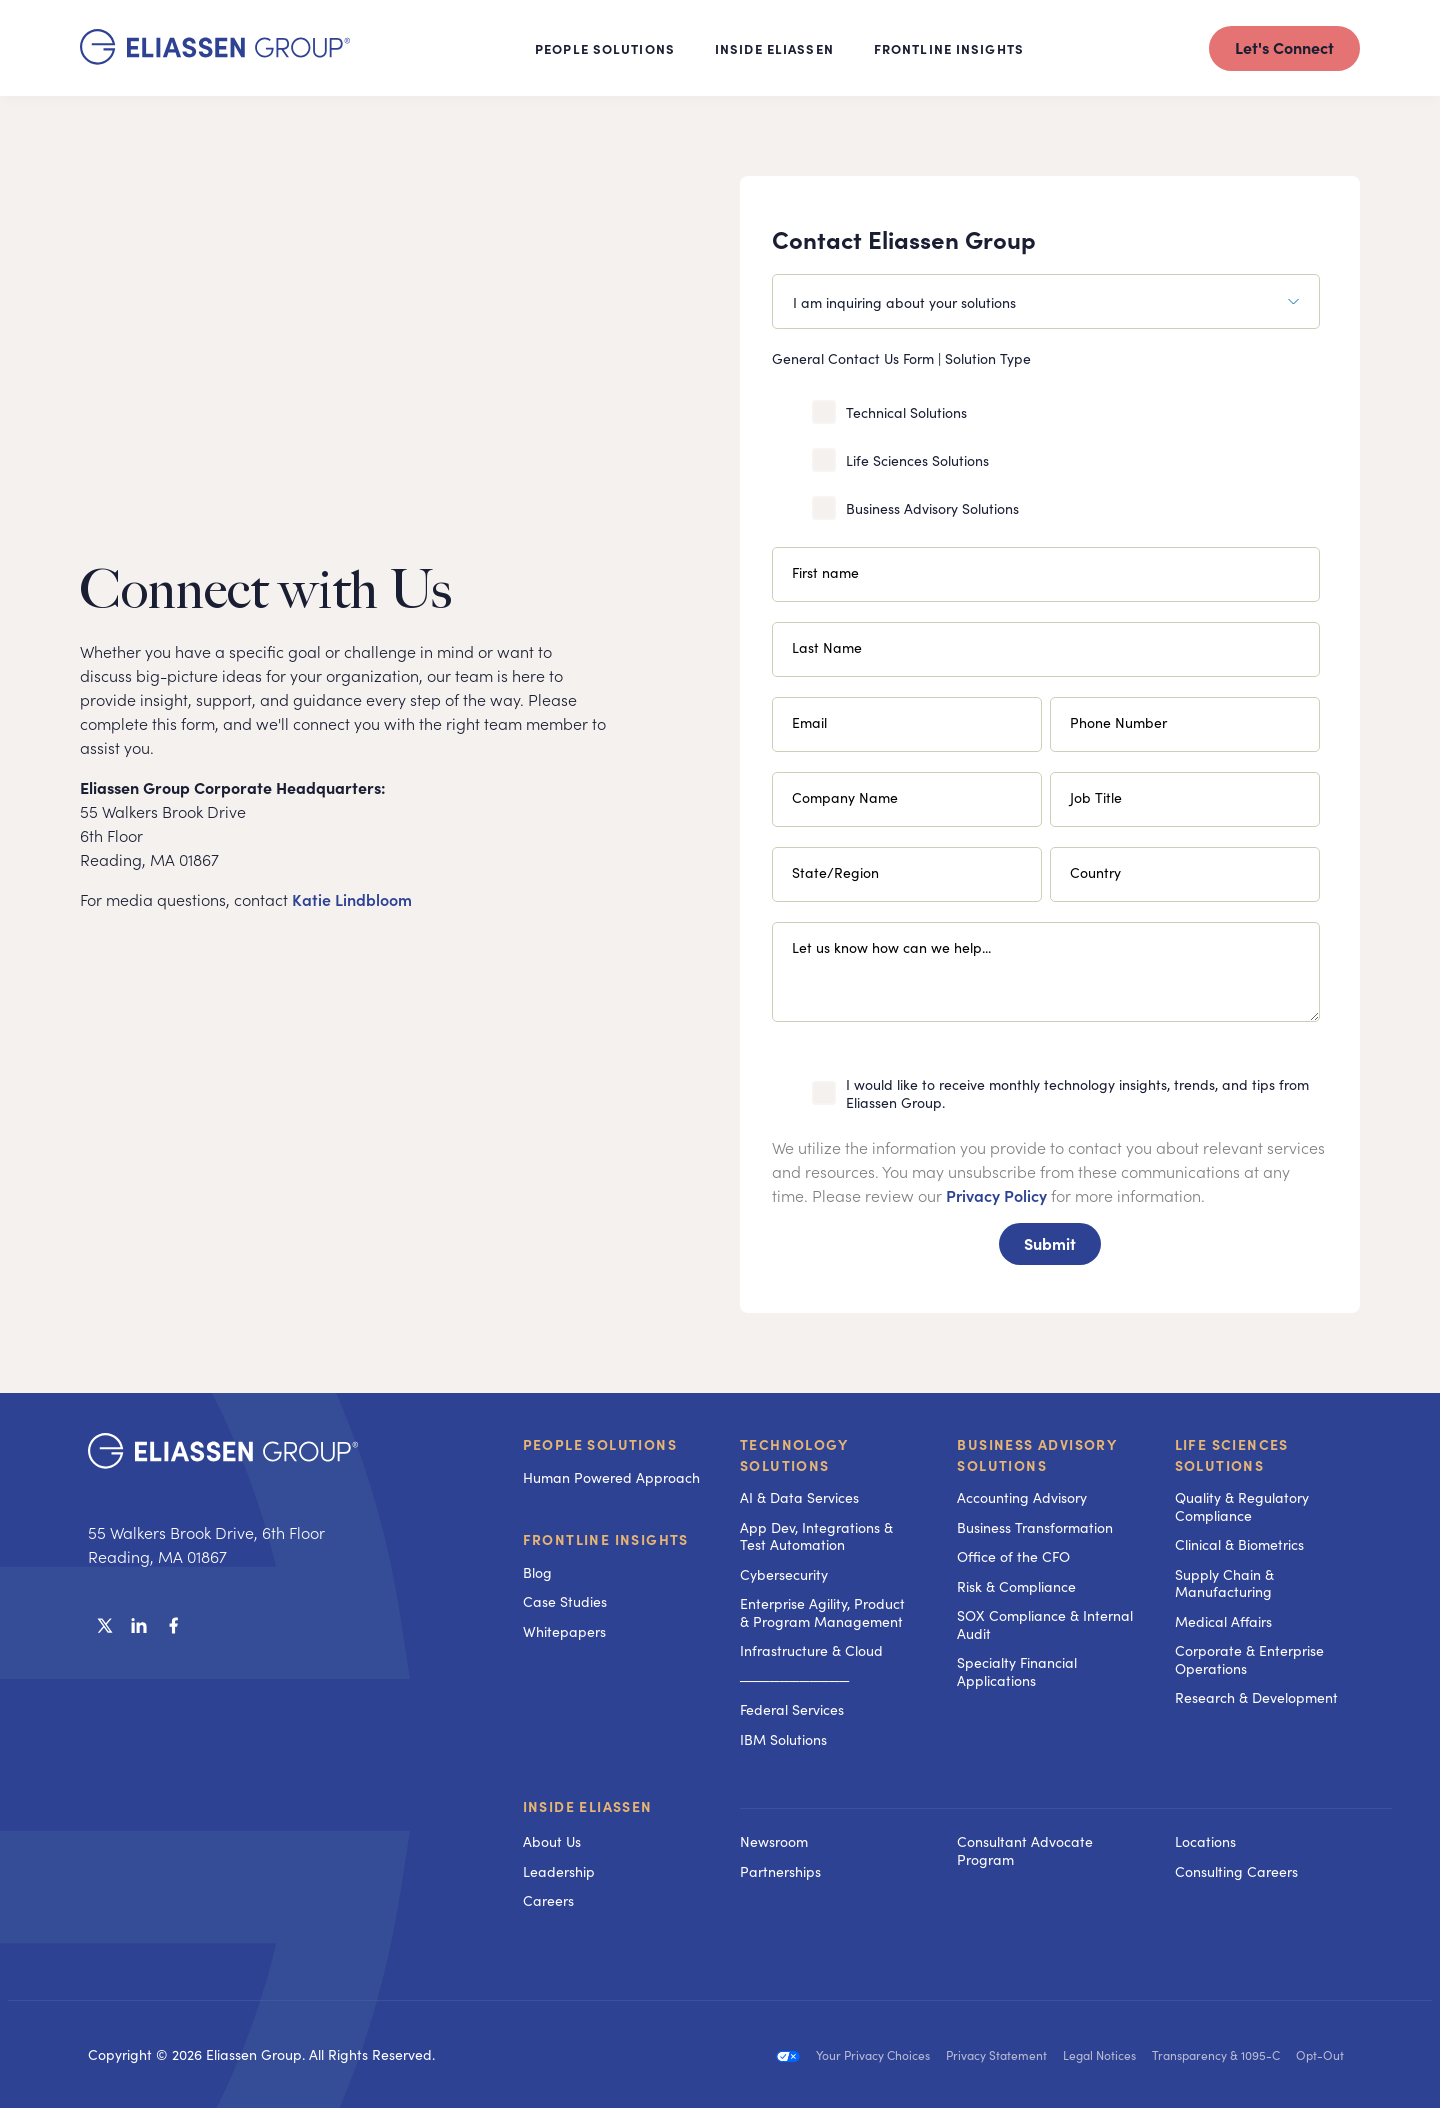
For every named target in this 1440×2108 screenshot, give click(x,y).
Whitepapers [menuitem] (564, 1631)
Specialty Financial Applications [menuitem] (1017, 1671)
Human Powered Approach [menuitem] (611, 1477)
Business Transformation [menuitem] (1035, 1527)
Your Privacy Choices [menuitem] (873, 2054)
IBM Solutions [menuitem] (783, 1739)
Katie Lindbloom (352, 899)
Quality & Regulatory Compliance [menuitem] (1242, 1506)
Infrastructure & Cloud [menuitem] (811, 1650)
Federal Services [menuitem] (792, 1709)
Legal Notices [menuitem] (1099, 2054)
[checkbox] (1046, 457)
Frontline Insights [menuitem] (606, 1539)
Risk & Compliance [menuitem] (1016, 1586)
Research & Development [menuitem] (1256, 1697)
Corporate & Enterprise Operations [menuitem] (1249, 1659)
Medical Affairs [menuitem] (1223, 1621)
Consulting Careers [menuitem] (1236, 1871)
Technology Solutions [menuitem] (794, 1454)
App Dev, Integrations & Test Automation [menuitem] (816, 1536)
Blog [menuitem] (537, 1572)
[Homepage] (215, 58)
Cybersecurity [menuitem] (784, 1574)
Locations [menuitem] (1205, 1841)
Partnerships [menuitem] (780, 1871)
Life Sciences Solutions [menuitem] (1232, 1454)
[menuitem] (828, 1808)
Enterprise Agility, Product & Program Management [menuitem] (822, 1612)
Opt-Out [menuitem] (1320, 2054)
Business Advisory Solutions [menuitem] (1037, 1454)
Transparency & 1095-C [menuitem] (1216, 2054)
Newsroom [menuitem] (774, 1841)
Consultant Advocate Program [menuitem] (1025, 1850)
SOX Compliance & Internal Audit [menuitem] (1045, 1624)
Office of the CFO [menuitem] (1013, 1556)
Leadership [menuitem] (559, 1871)
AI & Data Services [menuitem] (799, 1497)
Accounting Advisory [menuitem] (1022, 1497)
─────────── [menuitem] (794, 1680)
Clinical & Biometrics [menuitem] (1239, 1544)
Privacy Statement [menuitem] (996, 2054)
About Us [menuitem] (552, 1841)
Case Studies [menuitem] (565, 1601)
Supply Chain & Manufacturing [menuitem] (1224, 1583)
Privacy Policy (996, 1195)
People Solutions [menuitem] (600, 1444)
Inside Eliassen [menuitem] (588, 1807)
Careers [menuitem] (548, 1900)
